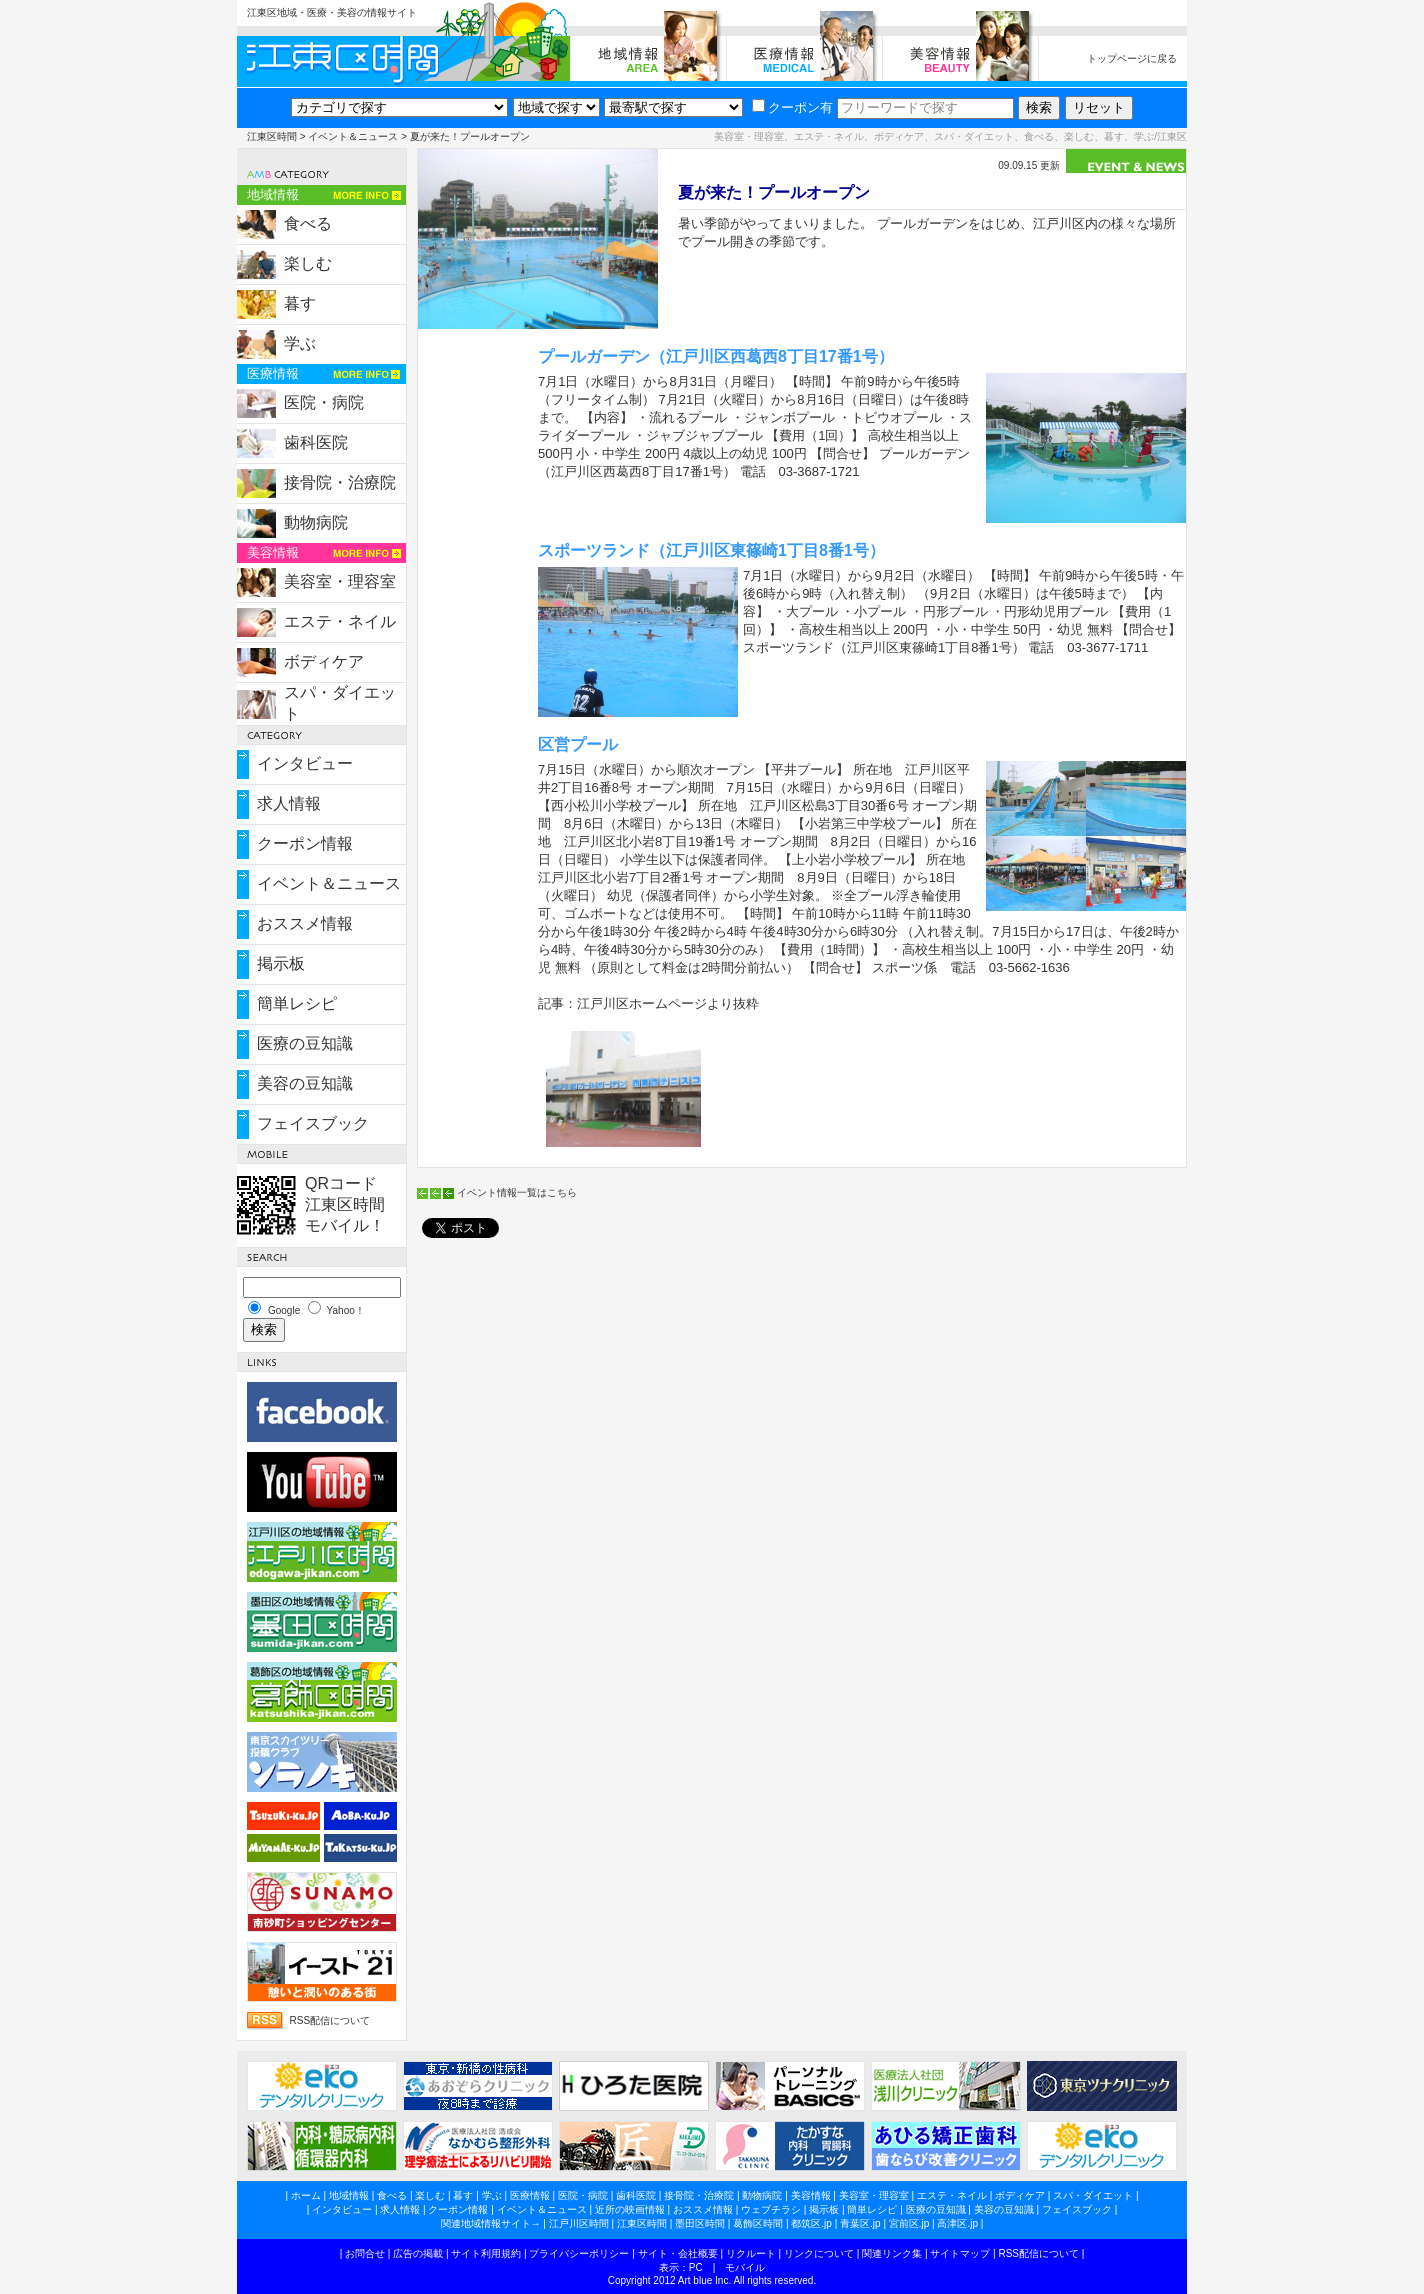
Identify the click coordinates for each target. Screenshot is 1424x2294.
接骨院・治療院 (340, 482)
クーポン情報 (305, 843)
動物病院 (316, 522)
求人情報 (289, 803)
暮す (300, 303)
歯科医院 (316, 442)
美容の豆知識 (305, 1083)
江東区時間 (272, 136)
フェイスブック (313, 1123)
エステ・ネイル (340, 621)
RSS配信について (330, 2020)
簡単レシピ (297, 1003)
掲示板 (281, 963)
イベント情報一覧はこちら (517, 1192)
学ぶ (300, 343)
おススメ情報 (305, 923)
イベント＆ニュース (353, 136)
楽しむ (308, 263)
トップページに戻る (1132, 58)
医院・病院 (324, 402)
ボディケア (324, 661)
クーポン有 (792, 107)
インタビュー (305, 763)
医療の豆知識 (305, 1043)
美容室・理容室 (340, 581)
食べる (308, 223)
